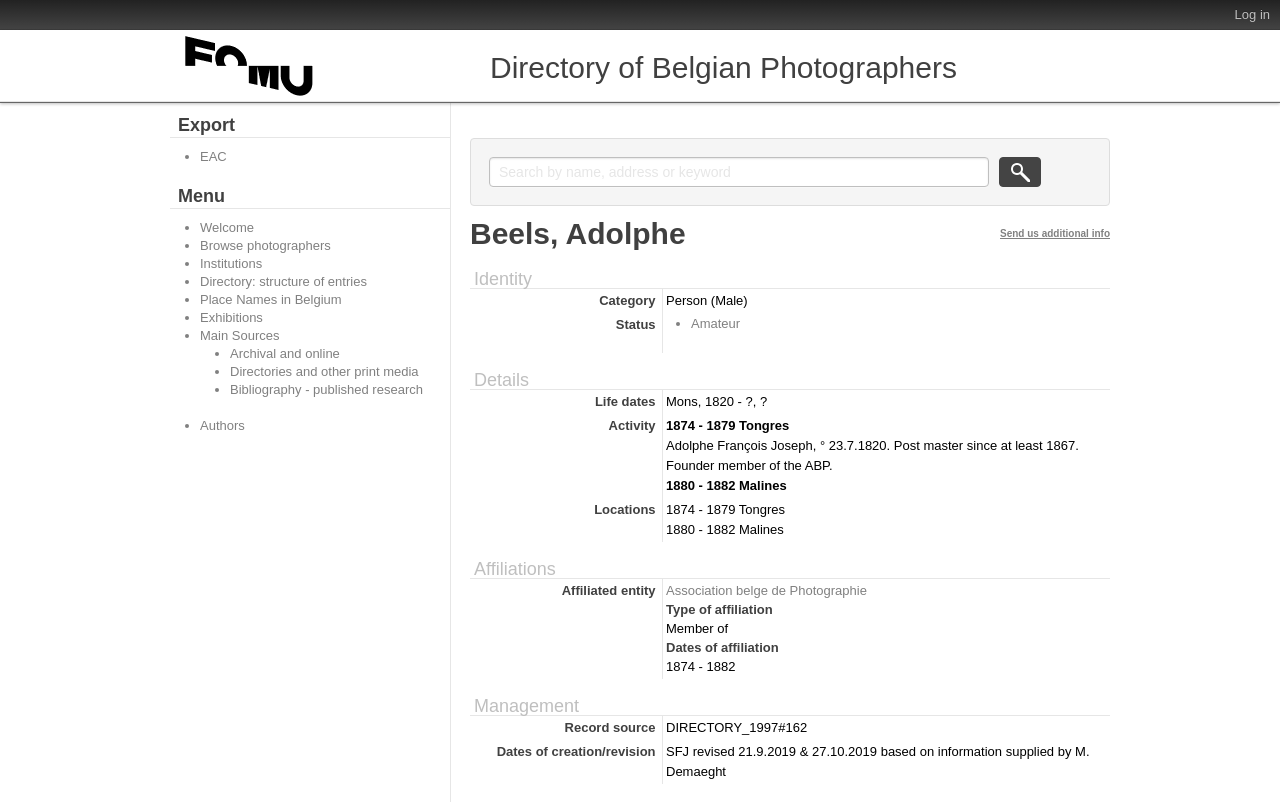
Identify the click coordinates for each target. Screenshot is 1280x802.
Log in (1252, 14)
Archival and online (285, 353)
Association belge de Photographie (766, 590)
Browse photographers (265, 245)
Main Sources (239, 335)
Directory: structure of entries (283, 281)
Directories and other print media (324, 371)
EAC (213, 156)
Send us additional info (1055, 233)
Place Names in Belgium (271, 299)
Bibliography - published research (326, 389)
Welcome (227, 227)
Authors (222, 425)
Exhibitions (231, 317)
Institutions (231, 263)
